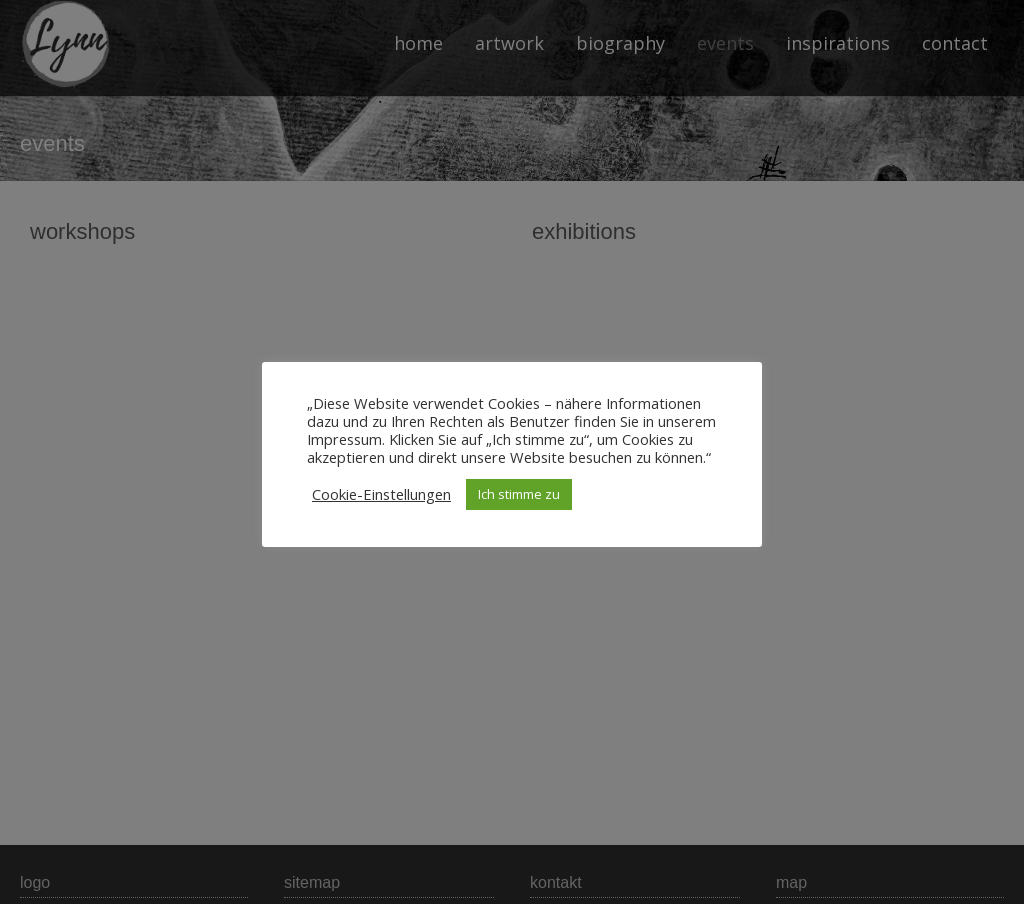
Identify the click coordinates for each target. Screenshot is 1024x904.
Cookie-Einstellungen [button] (381, 494)
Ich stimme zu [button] (519, 494)
